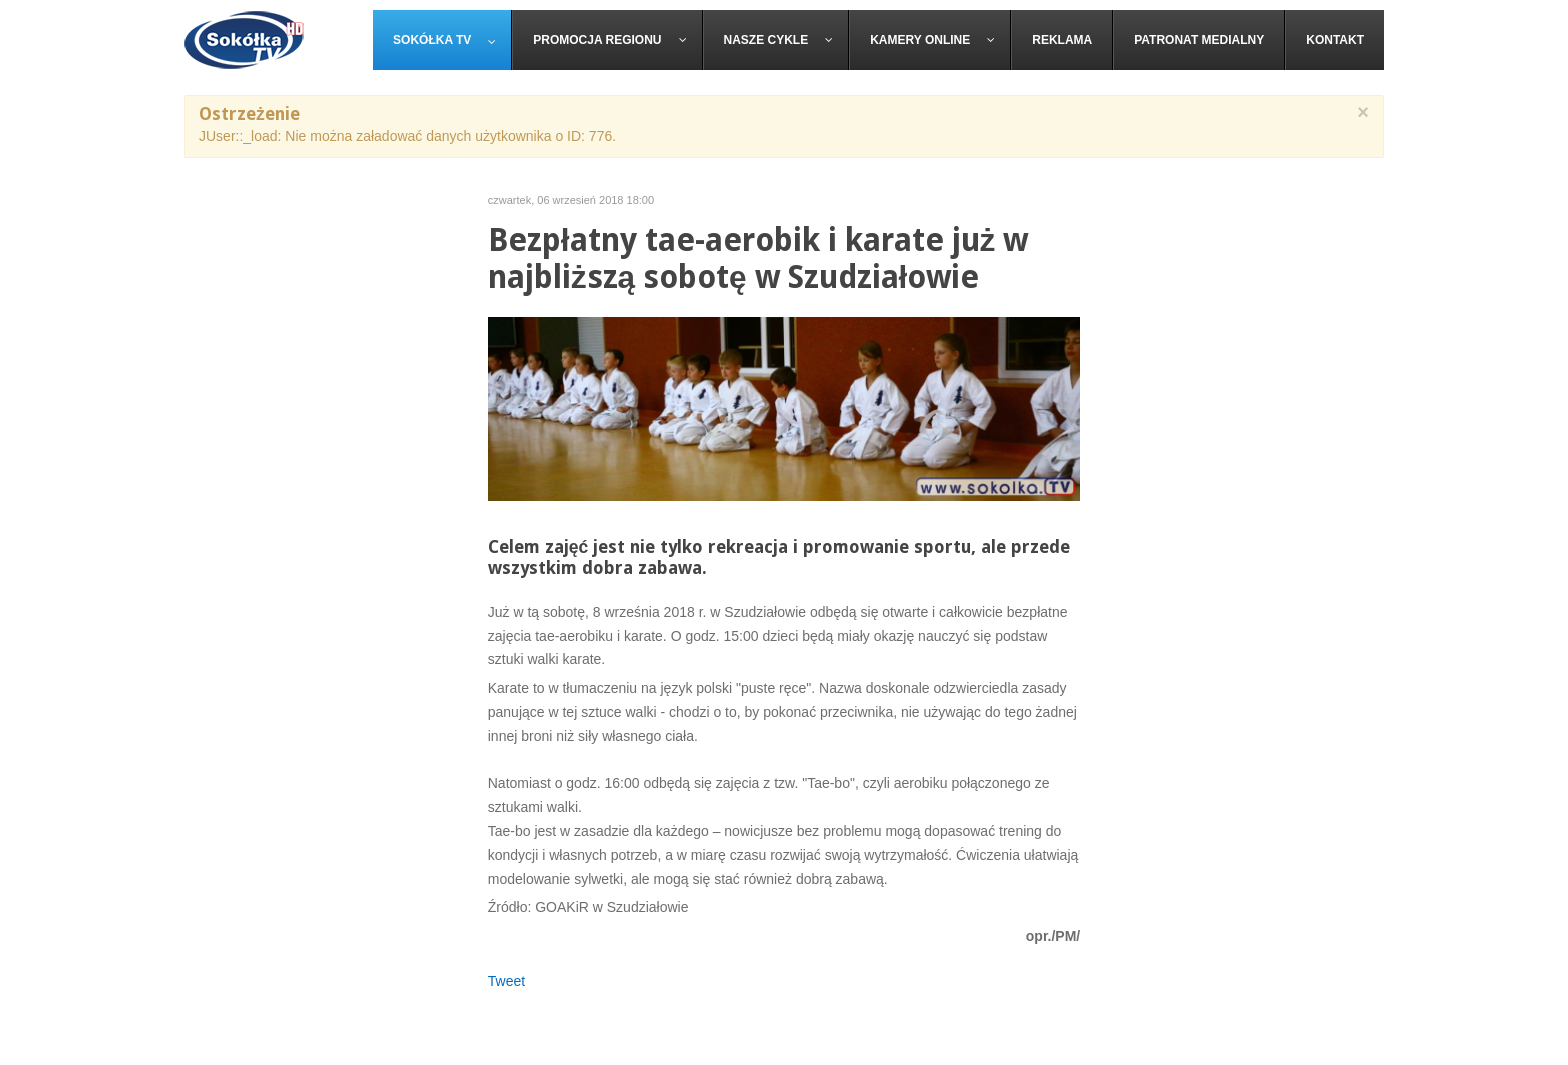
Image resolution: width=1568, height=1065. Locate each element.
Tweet (506, 981)
